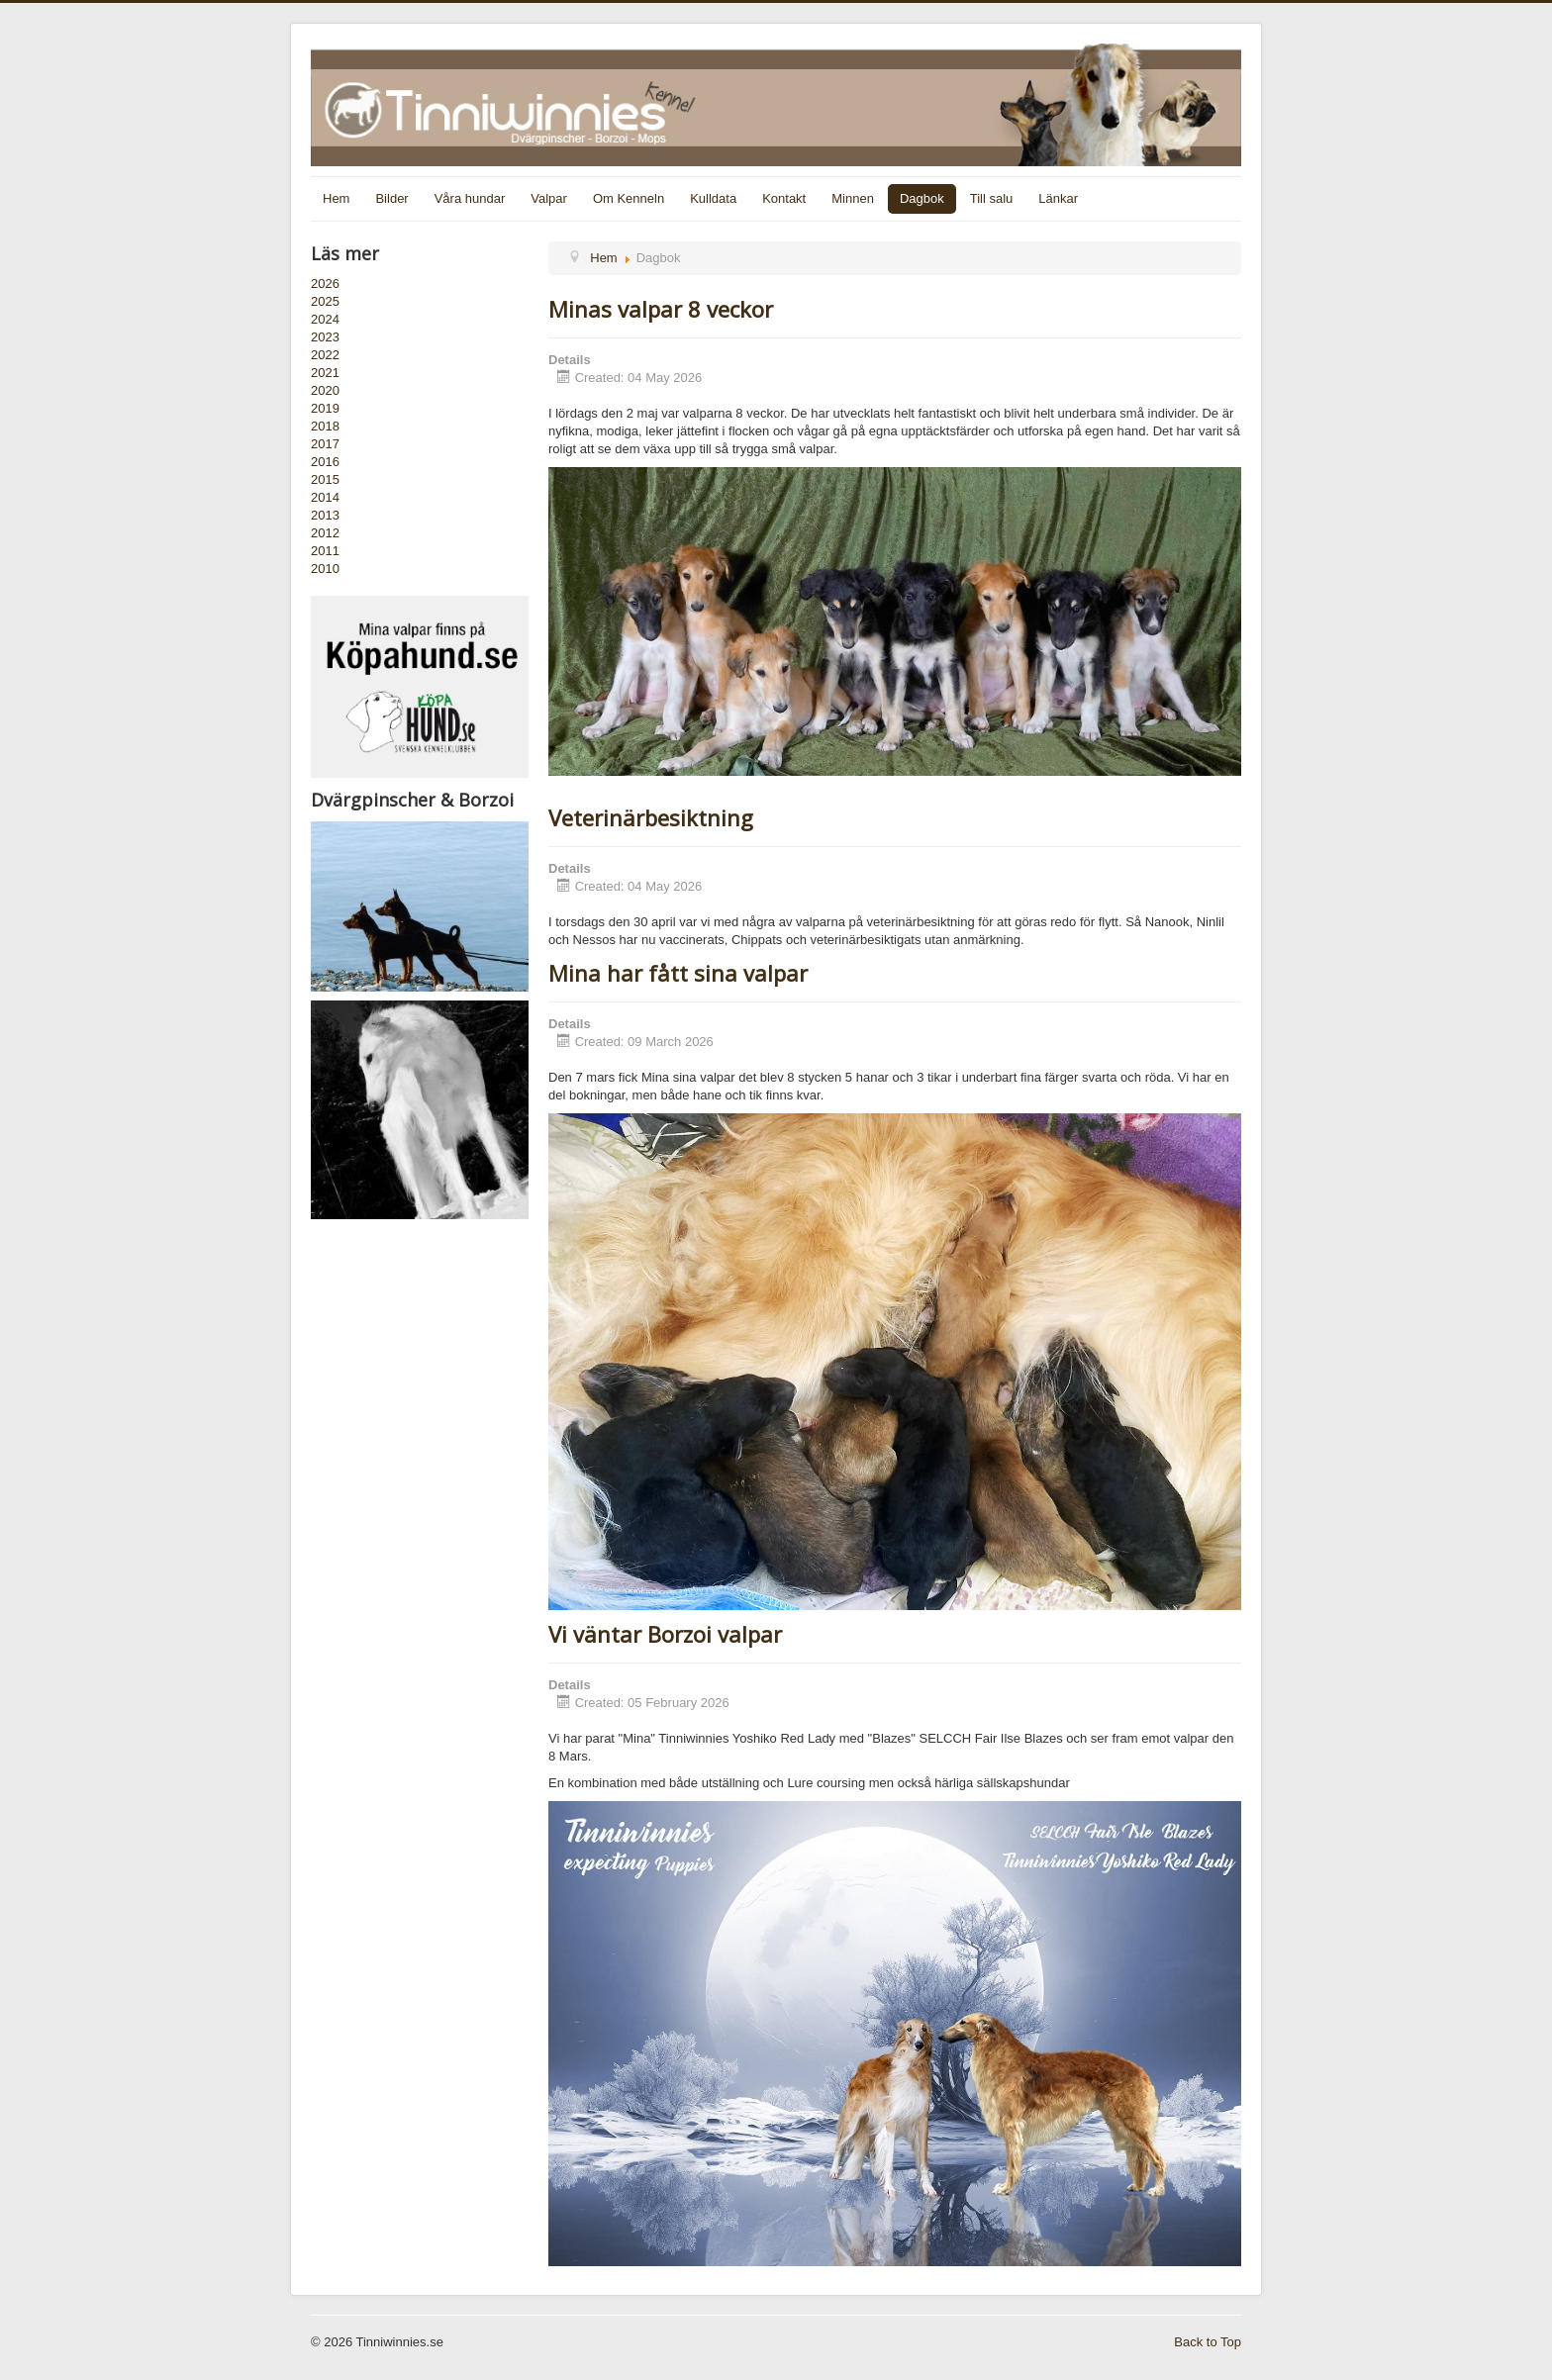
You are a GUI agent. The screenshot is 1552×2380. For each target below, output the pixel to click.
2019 (325, 408)
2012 (325, 532)
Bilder (391, 198)
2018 (325, 426)
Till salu (992, 198)
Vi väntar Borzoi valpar (665, 1634)
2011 (325, 550)
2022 (325, 354)
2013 (325, 515)
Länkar (1058, 198)
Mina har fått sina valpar (678, 973)
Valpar (549, 198)
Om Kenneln (628, 198)
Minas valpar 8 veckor (660, 309)
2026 (325, 283)
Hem (336, 198)
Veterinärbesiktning (650, 817)
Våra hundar (470, 198)
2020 (325, 390)
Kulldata (713, 198)
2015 (325, 479)
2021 (325, 372)
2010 (325, 568)
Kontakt (784, 198)
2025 (325, 301)
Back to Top (1207, 2341)
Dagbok (922, 198)
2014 (325, 497)
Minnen (852, 198)
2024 (325, 319)
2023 (325, 337)
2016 (325, 461)
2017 (325, 443)
